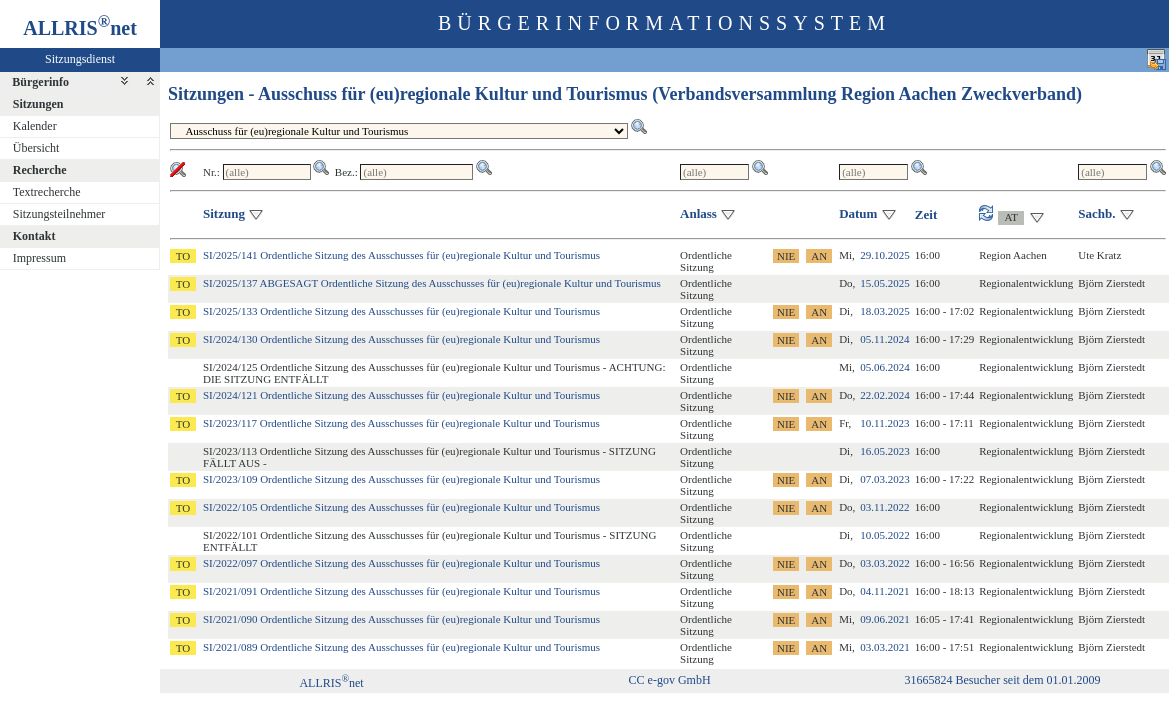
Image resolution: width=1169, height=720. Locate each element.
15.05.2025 (885, 283)
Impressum (39, 258)
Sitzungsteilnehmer (59, 214)
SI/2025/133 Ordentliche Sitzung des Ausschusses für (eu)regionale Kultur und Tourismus (401, 311)
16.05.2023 (885, 451)
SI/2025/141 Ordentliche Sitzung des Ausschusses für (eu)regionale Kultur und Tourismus (401, 255)
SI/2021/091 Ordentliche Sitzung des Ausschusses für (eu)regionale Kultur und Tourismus (401, 591)
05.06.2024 (885, 367)
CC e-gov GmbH (670, 680)
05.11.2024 (884, 339)
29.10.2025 (885, 255)
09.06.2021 (885, 619)
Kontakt (34, 236)
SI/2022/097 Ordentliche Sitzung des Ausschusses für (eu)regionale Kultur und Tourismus (401, 563)
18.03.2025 (885, 311)
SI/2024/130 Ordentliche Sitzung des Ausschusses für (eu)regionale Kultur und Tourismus (401, 339)
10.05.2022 (885, 535)
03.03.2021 (885, 647)
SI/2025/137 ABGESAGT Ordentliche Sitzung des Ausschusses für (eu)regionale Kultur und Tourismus (432, 283)
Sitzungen (38, 104)
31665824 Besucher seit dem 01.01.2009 (1003, 680)
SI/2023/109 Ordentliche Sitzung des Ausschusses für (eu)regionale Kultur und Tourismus (401, 479)
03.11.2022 (884, 507)
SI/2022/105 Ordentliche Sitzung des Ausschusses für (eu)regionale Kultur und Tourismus (401, 507)
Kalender (35, 126)
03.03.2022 (885, 563)
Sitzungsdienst (80, 59)
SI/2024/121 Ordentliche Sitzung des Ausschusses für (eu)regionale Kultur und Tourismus (401, 395)
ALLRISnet (331, 683)
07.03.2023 (885, 479)
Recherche (40, 170)
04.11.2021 (884, 591)
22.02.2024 (885, 395)
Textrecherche (47, 192)
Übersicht (36, 148)
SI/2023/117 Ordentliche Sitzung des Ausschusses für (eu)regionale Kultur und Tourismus (401, 423)
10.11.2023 (884, 423)
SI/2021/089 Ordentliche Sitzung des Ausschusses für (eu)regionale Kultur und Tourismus (401, 647)
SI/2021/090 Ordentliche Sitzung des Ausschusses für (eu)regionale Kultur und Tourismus (401, 619)
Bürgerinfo (40, 82)
